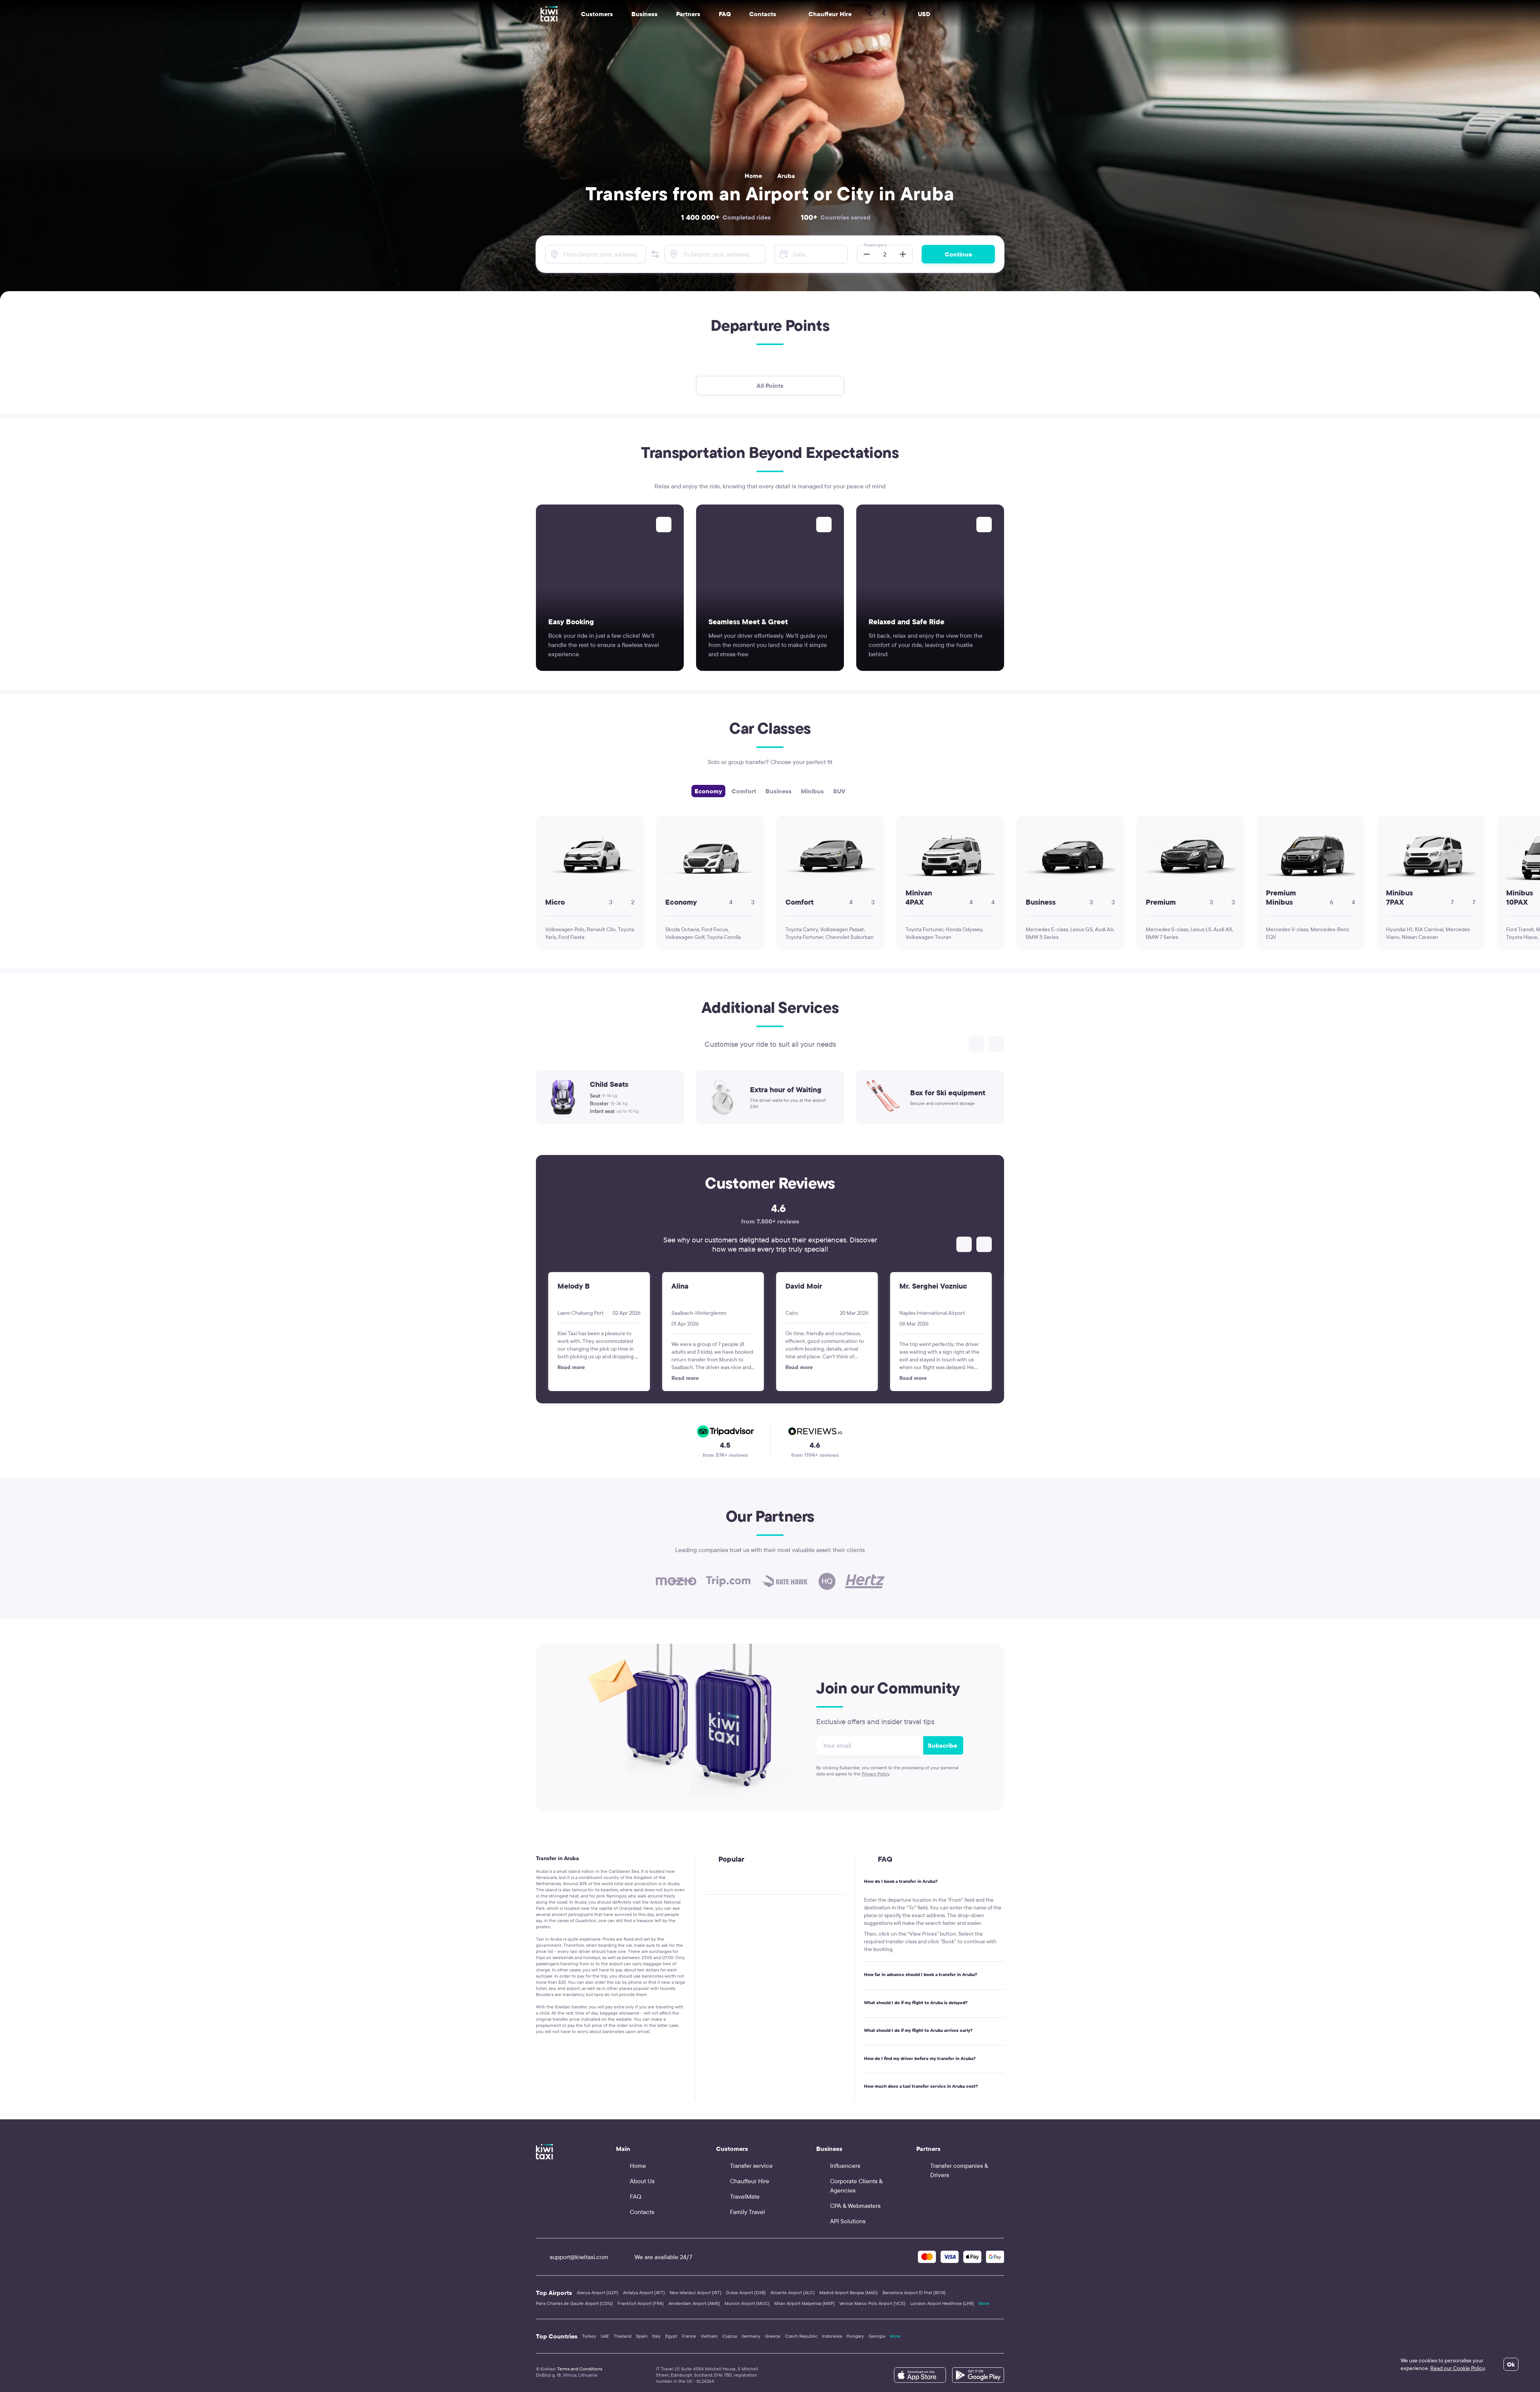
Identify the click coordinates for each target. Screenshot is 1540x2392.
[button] (655, 254)
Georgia (877, 2336)
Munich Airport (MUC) (747, 2303)
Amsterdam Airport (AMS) (694, 2303)
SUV (839, 791)
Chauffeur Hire (823, 13)
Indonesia (832, 2336)
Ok (1511, 2364)
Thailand (622, 2336)
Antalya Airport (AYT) (644, 2292)
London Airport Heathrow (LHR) (942, 2303)
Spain (642, 2336)
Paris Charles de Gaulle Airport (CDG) (574, 2303)
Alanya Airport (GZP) (597, 2292)
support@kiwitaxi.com (572, 2256)
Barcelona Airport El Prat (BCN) (914, 2292)
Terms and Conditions (579, 2369)
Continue (958, 254)
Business (778, 791)
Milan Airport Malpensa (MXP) (804, 2303)
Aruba (786, 175)
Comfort (744, 791)
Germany (751, 2336)
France (689, 2336)
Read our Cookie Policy (1457, 2368)
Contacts (762, 14)
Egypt (671, 2336)
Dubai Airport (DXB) (746, 2292)
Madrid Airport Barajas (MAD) (848, 2292)
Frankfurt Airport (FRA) (641, 2303)
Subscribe (942, 1745)
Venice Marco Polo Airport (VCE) (872, 2303)
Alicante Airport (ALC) (792, 2292)
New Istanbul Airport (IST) (695, 2292)
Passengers (875, 245)
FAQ (725, 14)
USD (924, 14)
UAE (605, 2336)
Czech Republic (801, 2336)
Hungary (855, 2336)
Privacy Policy (876, 1774)
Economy (708, 791)
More (984, 2303)
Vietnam (709, 2336)
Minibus (812, 791)
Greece (772, 2336)
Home (753, 175)
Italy (656, 2336)
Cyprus (729, 2336)
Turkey (589, 2336)
